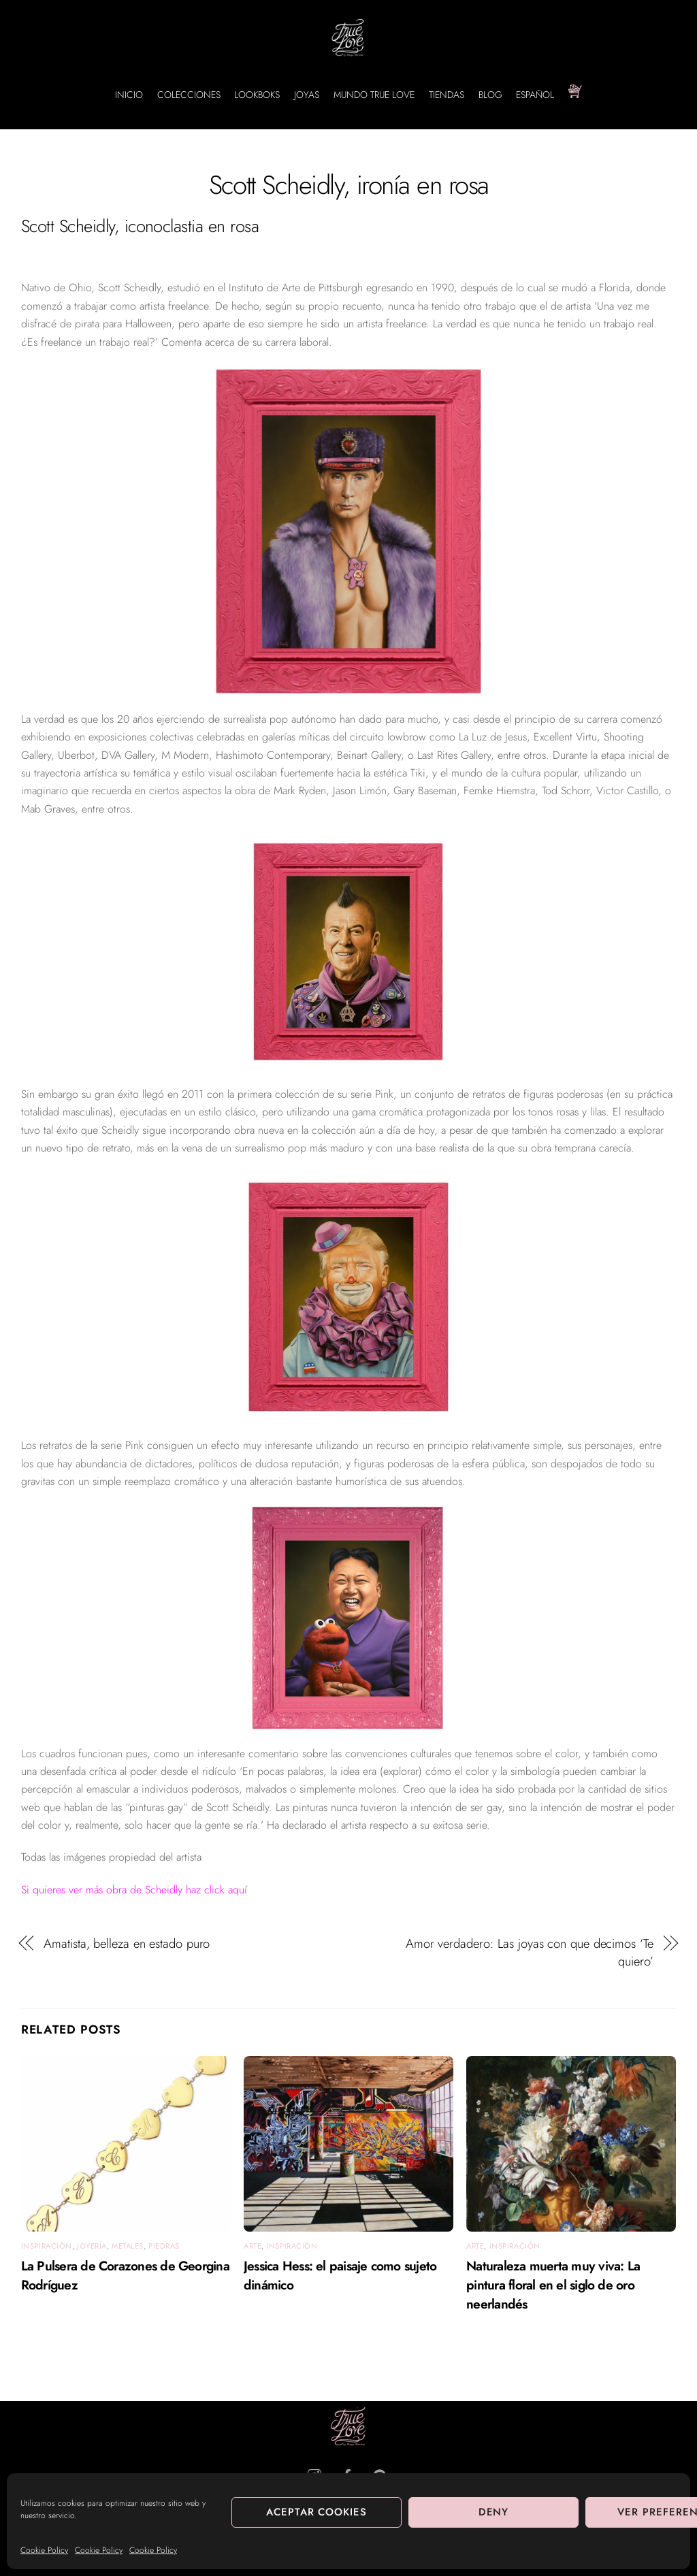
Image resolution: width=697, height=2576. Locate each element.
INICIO (129, 94)
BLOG (490, 94)
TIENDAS (446, 94)
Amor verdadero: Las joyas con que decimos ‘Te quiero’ (529, 1952)
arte (252, 2245)
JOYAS (306, 94)
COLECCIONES (189, 94)
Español (535, 94)
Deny (494, 2512)
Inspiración (46, 2245)
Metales (128, 2245)
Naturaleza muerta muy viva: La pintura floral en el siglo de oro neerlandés (553, 2284)
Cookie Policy (44, 2550)
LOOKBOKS (257, 94)
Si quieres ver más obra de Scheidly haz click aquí (134, 1889)
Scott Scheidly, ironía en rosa (349, 184)
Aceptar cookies (317, 2512)
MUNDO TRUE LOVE (374, 94)
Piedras (164, 2245)
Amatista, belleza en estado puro (127, 1944)
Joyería (92, 2245)
